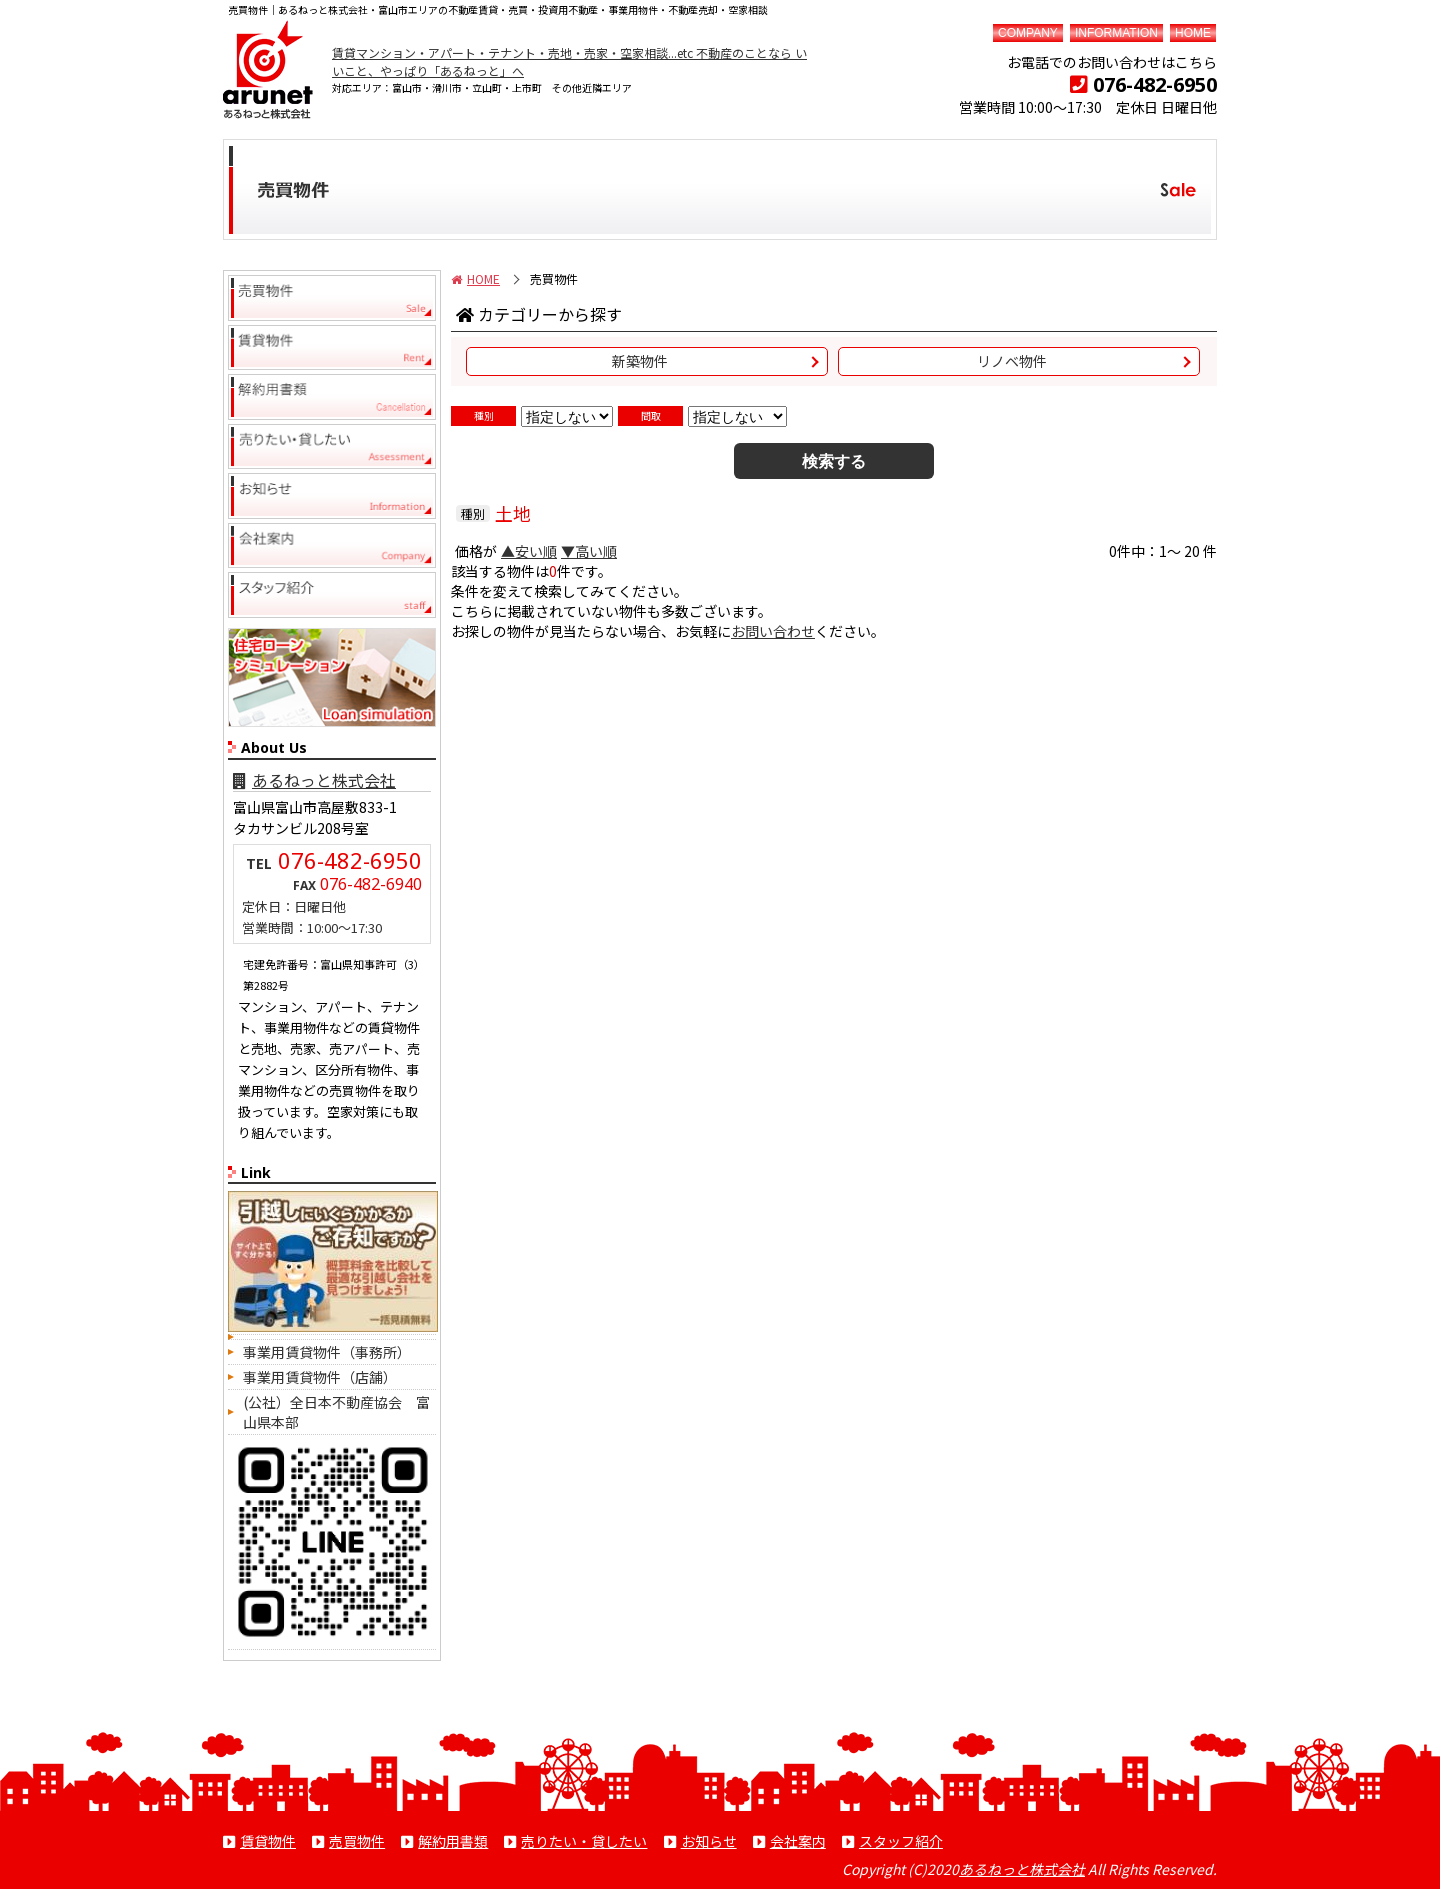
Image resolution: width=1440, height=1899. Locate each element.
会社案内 (798, 1841)
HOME (1193, 33)
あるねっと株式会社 (314, 780)
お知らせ (709, 1841)
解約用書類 (453, 1841)
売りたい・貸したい (584, 1841)
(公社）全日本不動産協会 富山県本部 (336, 1412)
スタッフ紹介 (901, 1841)
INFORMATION (1116, 33)
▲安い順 (529, 551)
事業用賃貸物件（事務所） (327, 1352)
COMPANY (1028, 33)
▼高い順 (589, 551)
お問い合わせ (773, 631)
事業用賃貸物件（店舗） (320, 1377)
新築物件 (640, 361)
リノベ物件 (1012, 361)
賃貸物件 (268, 1841)
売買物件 (357, 1841)
